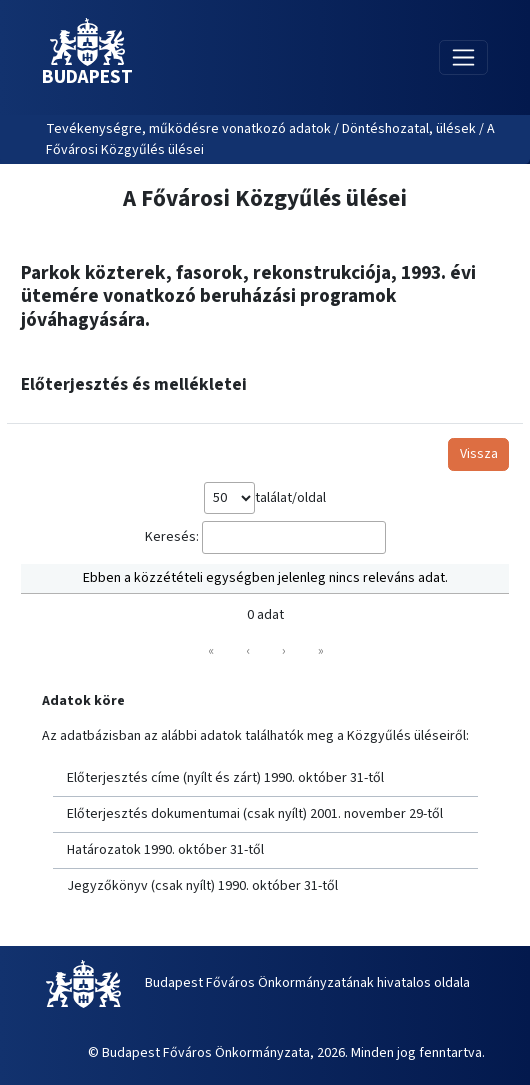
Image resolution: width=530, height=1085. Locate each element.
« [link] (211, 651)
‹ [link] (248, 651)
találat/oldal (290, 498)
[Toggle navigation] (463, 57)
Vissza (479, 454)
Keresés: (172, 537)
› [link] (284, 651)
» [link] (321, 651)
